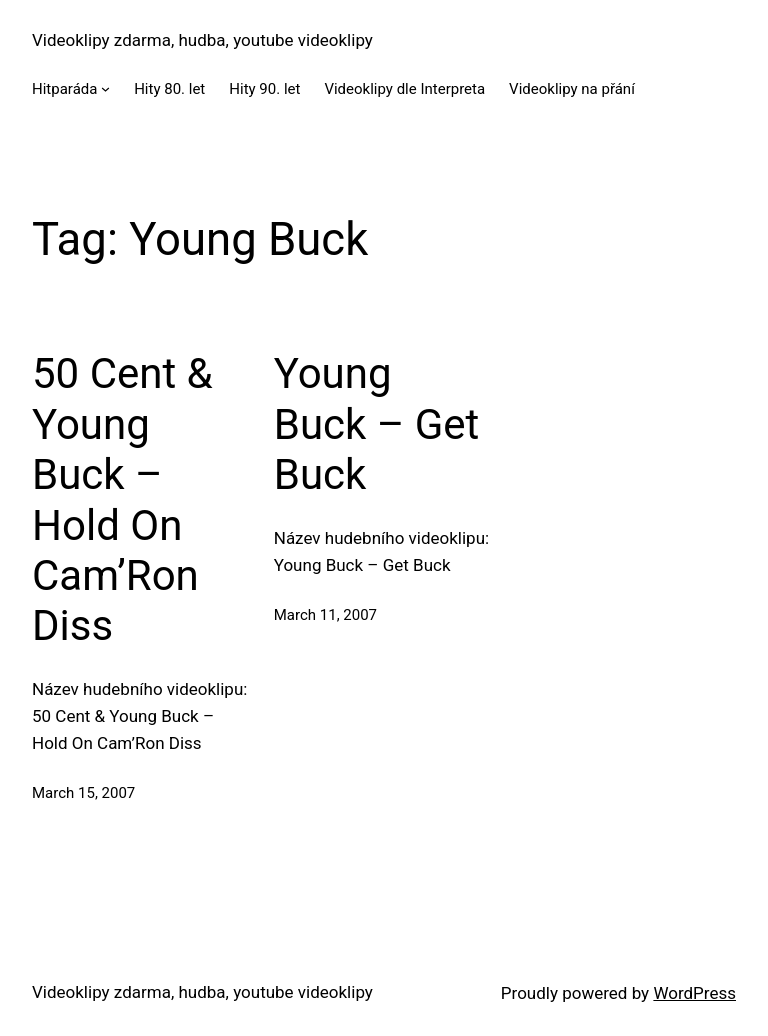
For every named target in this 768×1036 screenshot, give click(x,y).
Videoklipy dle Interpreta (404, 89)
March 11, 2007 (325, 615)
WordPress (694, 993)
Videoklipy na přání (572, 89)
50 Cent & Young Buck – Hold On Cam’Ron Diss (122, 499)
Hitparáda (64, 89)
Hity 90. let (264, 89)
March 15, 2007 (83, 793)
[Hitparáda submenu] (105, 88)
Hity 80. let (169, 89)
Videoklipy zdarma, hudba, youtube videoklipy (202, 40)
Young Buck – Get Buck (377, 424)
